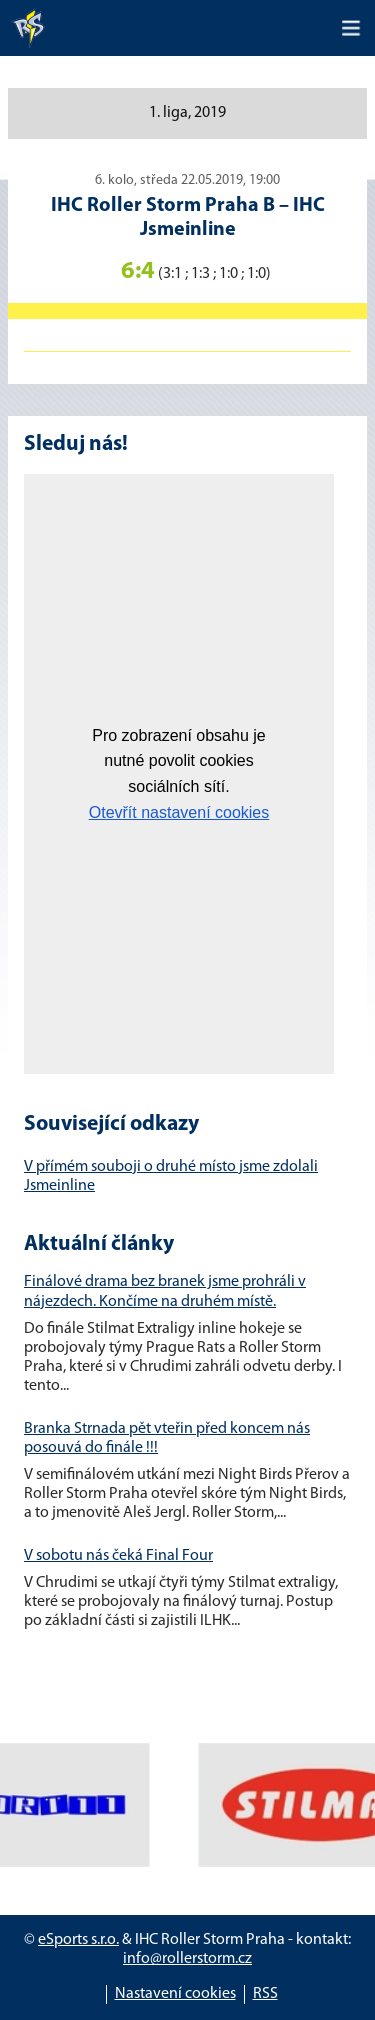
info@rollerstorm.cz (187, 1959)
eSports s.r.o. (78, 1940)
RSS (265, 1994)
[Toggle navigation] (351, 28)
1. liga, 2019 (187, 113)
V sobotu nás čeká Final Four (118, 1556)
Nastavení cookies (175, 1994)
